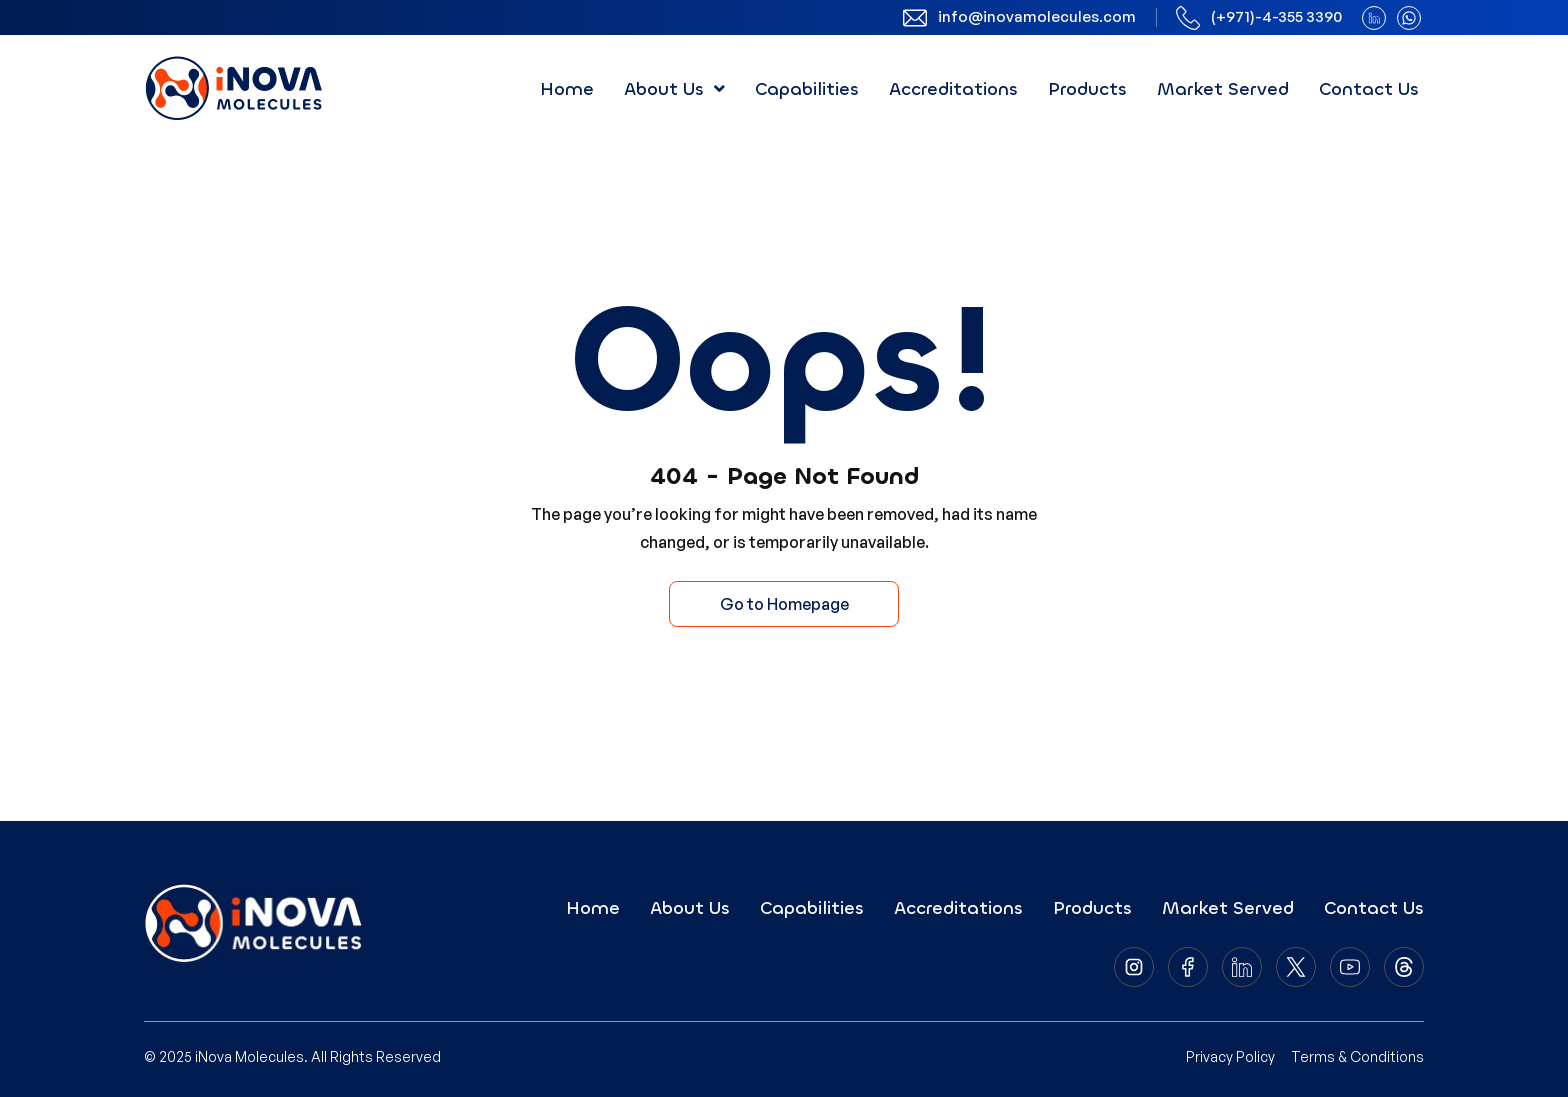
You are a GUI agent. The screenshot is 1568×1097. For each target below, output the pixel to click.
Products (1087, 89)
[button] (674, 89)
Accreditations (953, 89)
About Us (674, 89)
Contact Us (1369, 89)
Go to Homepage (784, 604)
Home (567, 89)
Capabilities (807, 89)
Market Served (1223, 89)
